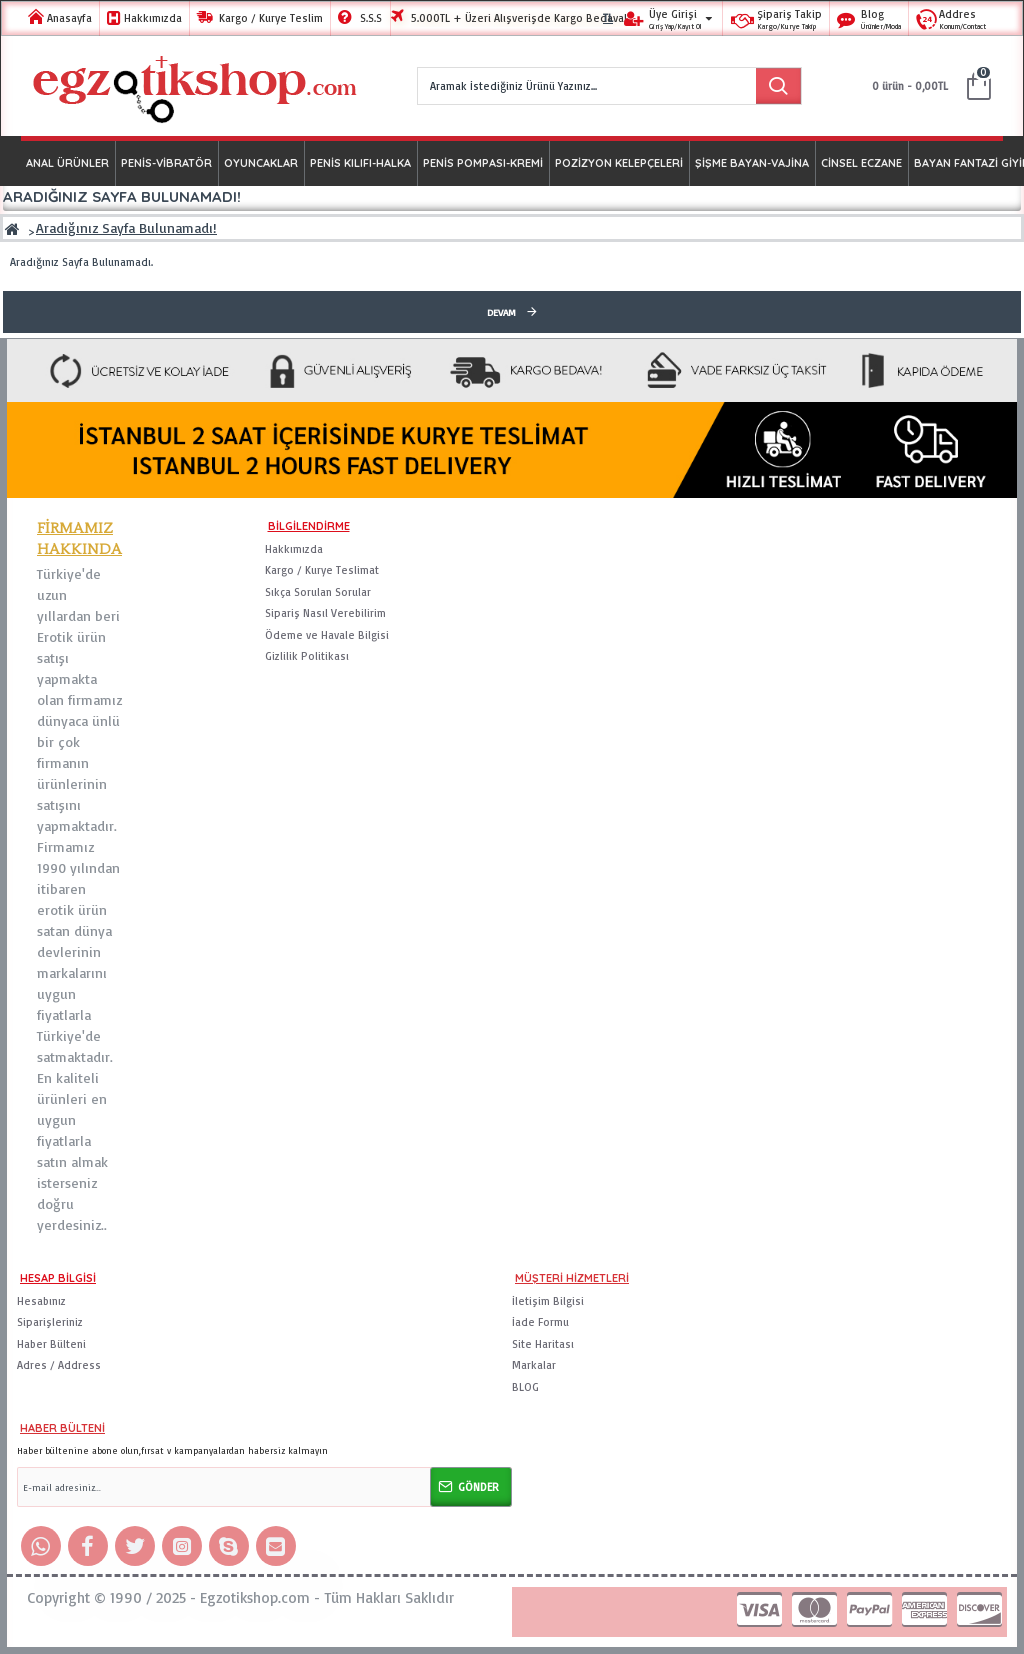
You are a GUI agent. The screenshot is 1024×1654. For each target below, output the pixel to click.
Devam (501, 312)
